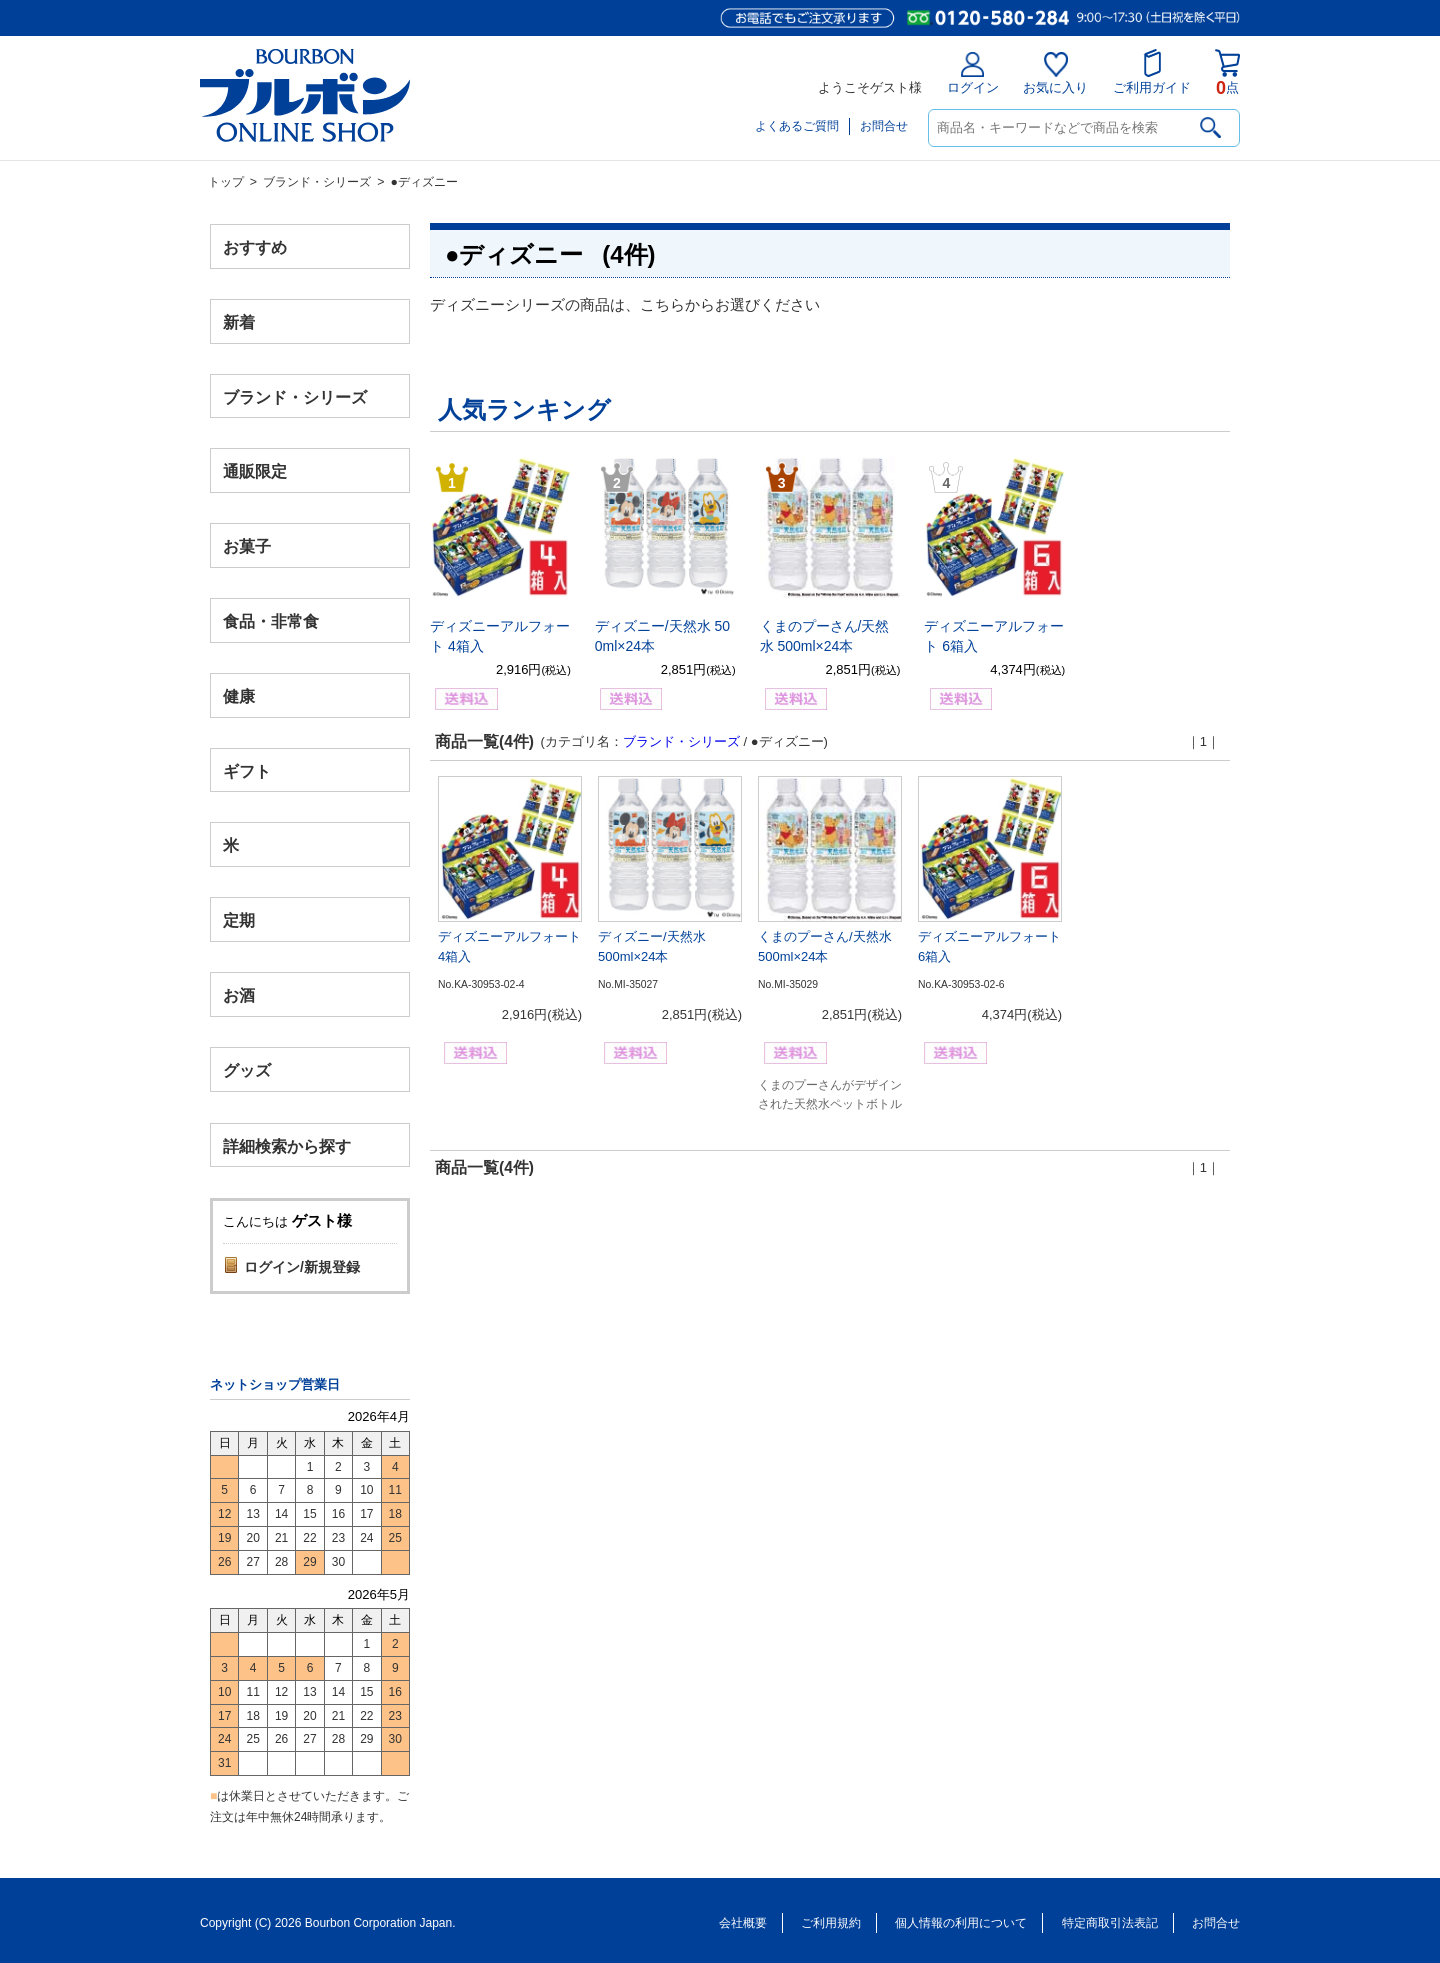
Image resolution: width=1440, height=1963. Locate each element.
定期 (239, 920)
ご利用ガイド (1152, 72)
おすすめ (255, 247)
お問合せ (884, 126)
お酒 (239, 994)
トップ (226, 182)
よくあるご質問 (797, 126)
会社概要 (743, 1923)
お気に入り (1055, 73)
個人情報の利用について (961, 1923)
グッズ (247, 1069)
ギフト (247, 770)
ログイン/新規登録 (302, 1267)
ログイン (973, 73)
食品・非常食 (271, 621)
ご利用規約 (831, 1923)
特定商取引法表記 (1110, 1923)
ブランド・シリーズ (317, 182)
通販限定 (255, 471)
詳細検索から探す (287, 1145)
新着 (239, 321)
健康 (239, 695)
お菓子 (247, 546)
